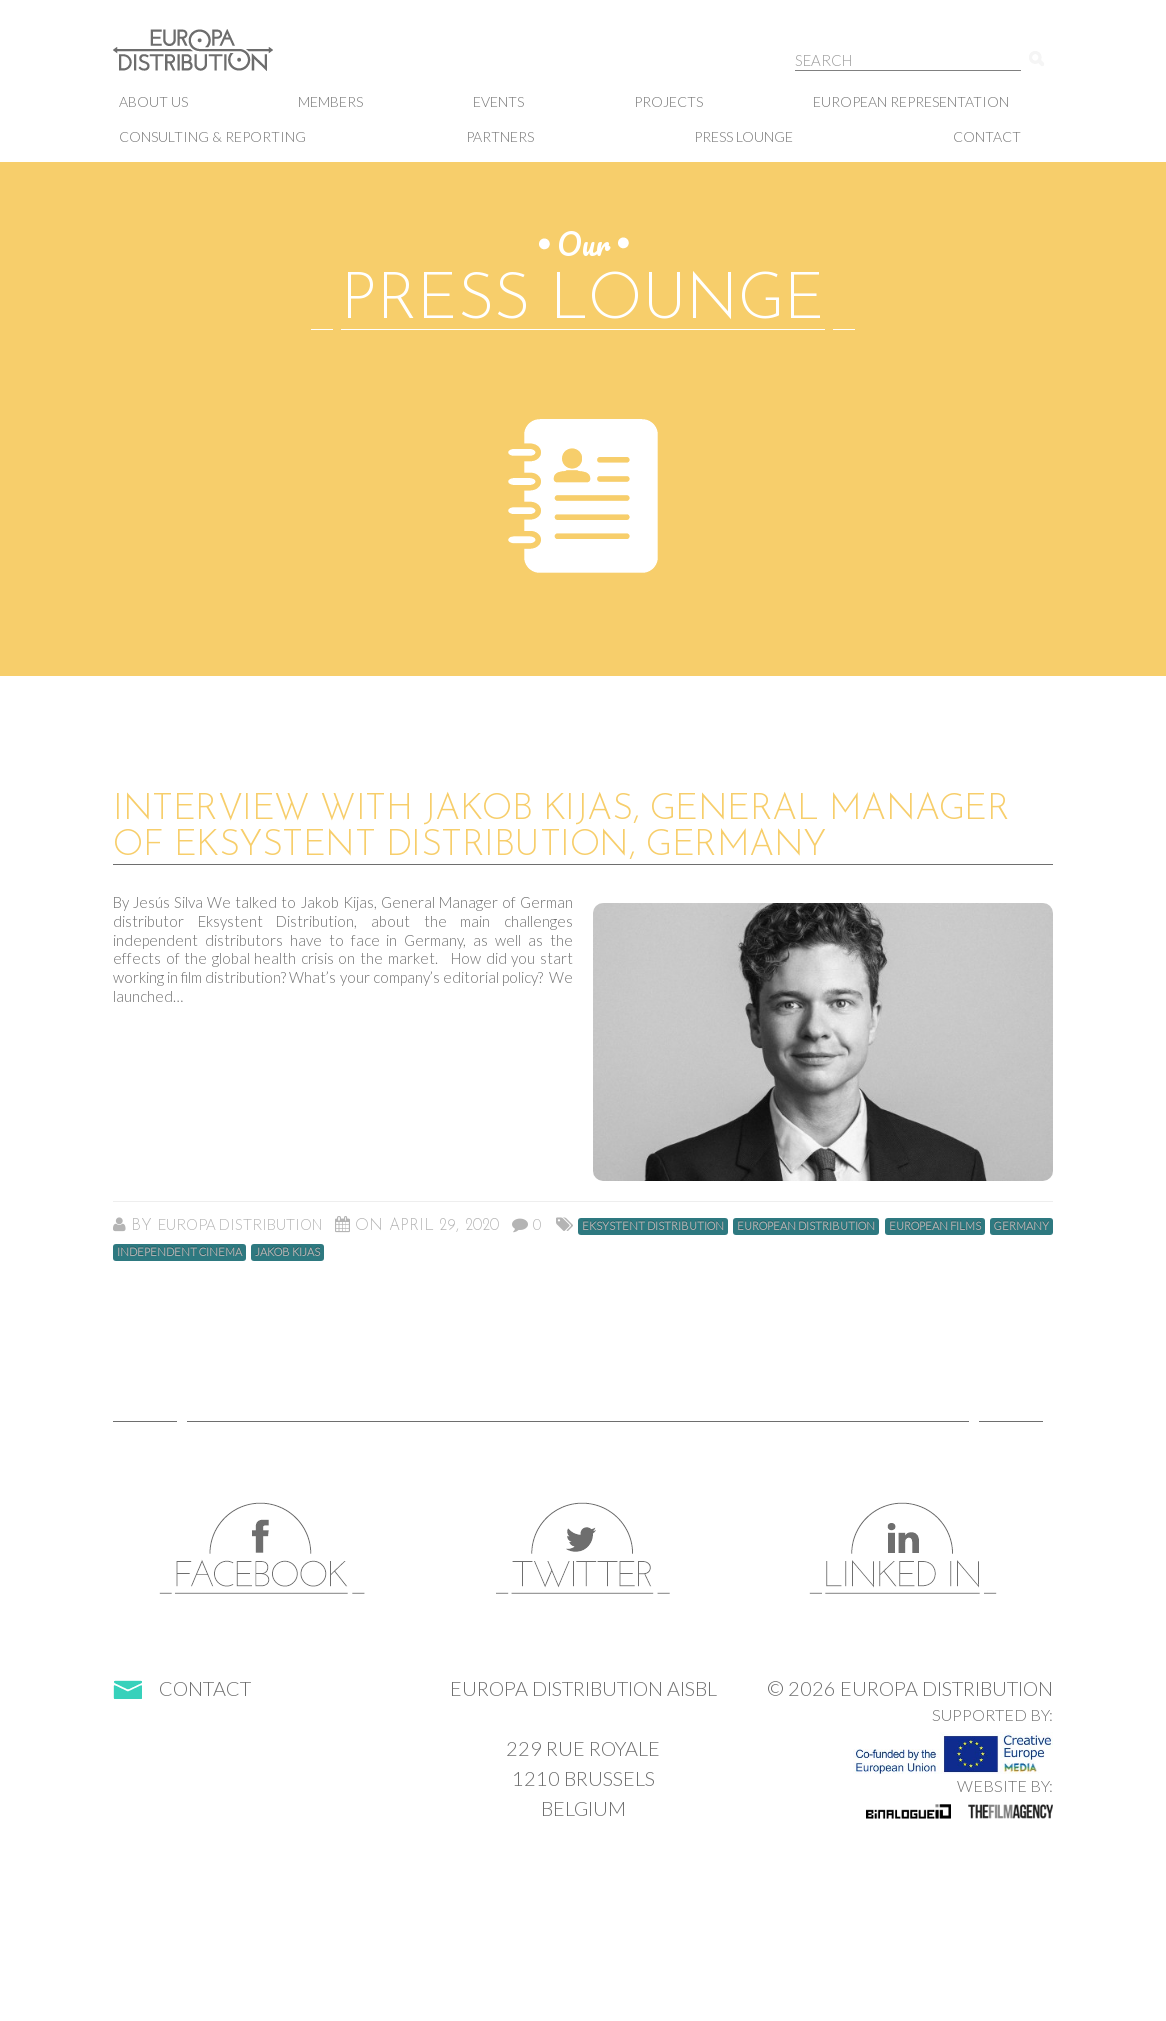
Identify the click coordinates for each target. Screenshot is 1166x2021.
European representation (911, 101)
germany (1021, 1225)
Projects (668, 101)
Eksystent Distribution (653, 1225)
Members (330, 101)
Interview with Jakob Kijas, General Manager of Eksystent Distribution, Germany (561, 828)
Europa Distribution (213, 60)
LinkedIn (903, 1548)
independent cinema (179, 1251)
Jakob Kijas (287, 1251)
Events (498, 101)
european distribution (806, 1225)
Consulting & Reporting (212, 136)
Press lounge (743, 136)
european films (935, 1225)
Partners (500, 136)
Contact (987, 136)
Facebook (263, 1548)
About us (153, 101)
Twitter (583, 1548)
